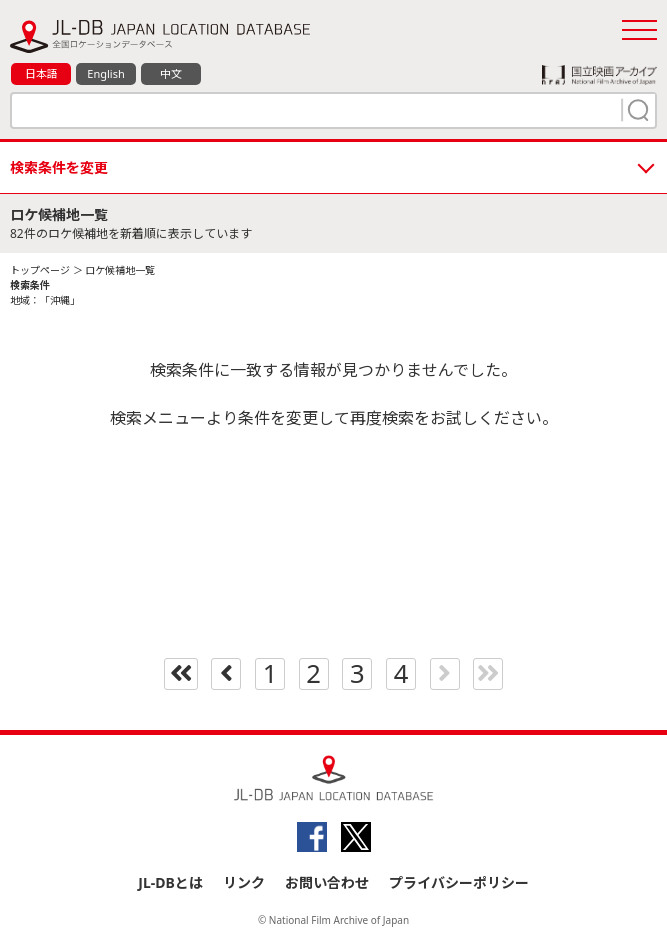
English (105, 73)
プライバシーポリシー (459, 882)
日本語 (41, 73)
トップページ (40, 270)
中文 (171, 73)
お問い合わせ (327, 882)
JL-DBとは (170, 882)
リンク (244, 882)
